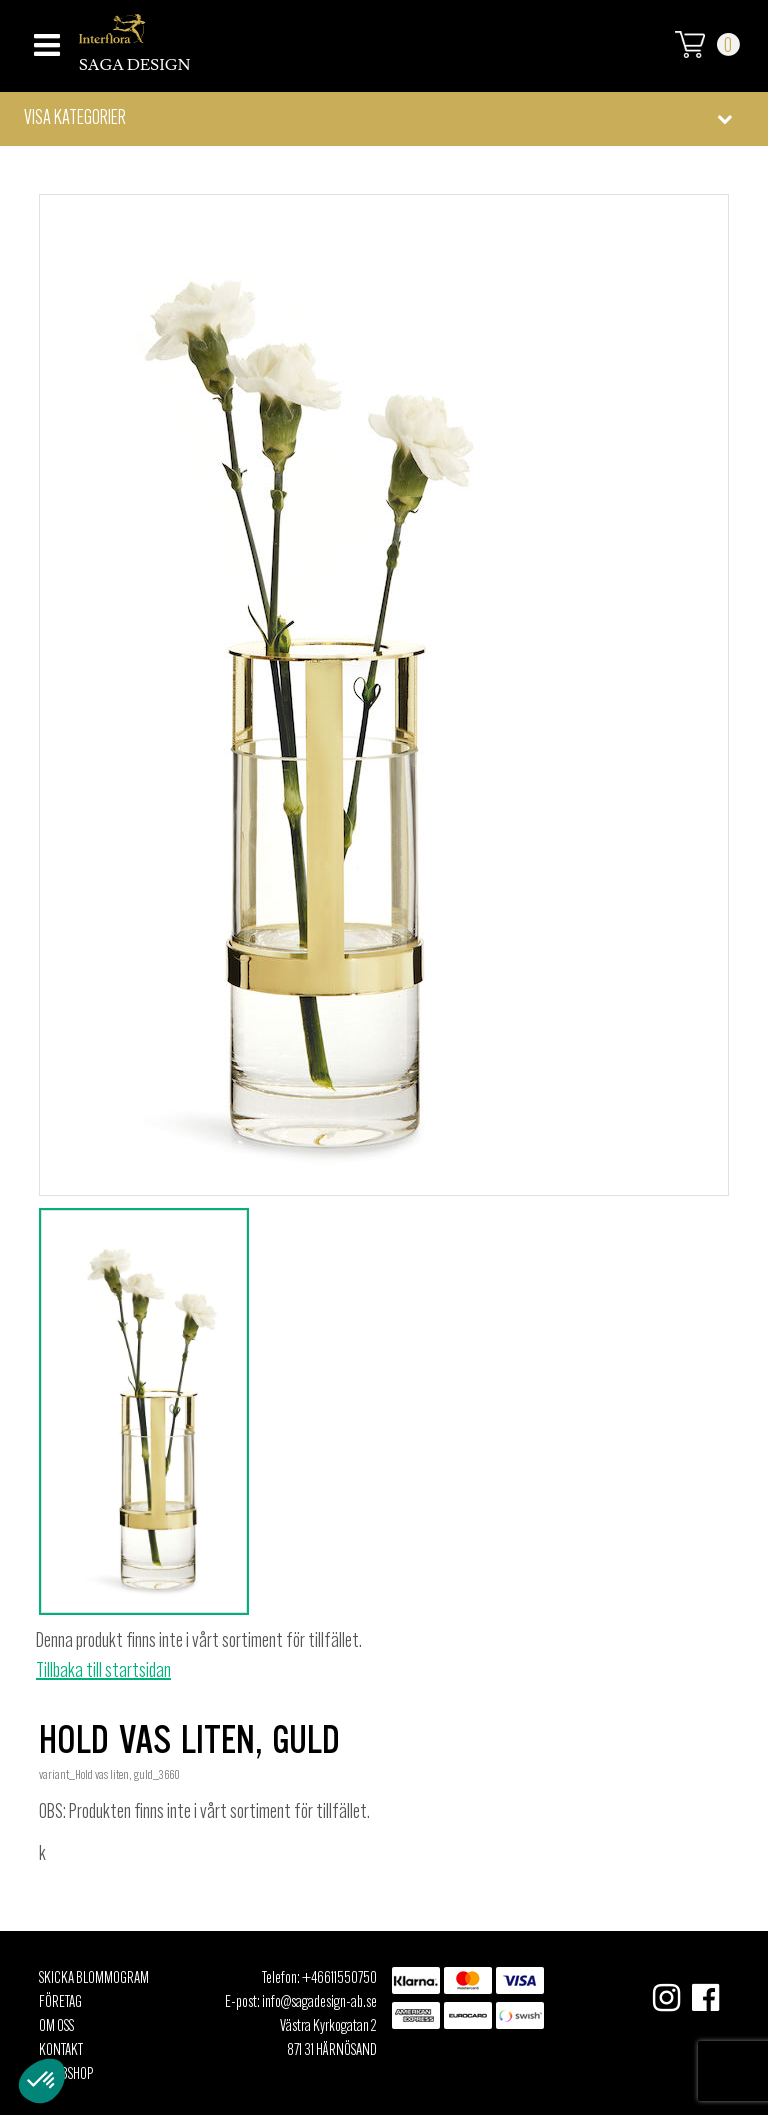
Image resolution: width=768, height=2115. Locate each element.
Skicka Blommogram (94, 1979)
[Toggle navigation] (44, 39)
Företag (60, 2003)
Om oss (56, 2027)
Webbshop (66, 2075)
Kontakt (61, 2051)
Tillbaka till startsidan (103, 1672)
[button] (384, 119)
